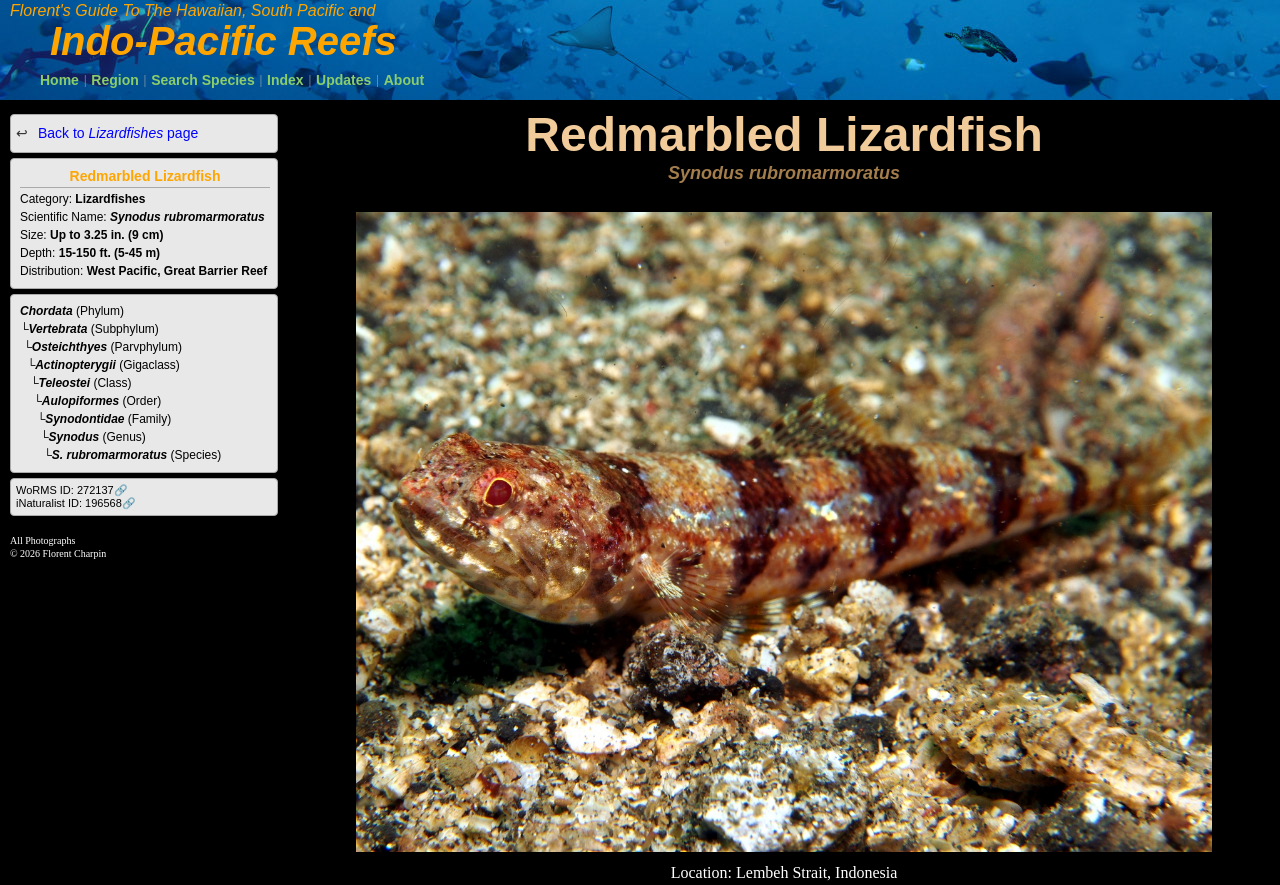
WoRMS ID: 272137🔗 (72, 490)
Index (285, 80)
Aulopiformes (80, 401)
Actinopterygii (75, 365)
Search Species (203, 80)
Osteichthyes (69, 347)
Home (59, 80)
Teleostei (65, 383)
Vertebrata (58, 329)
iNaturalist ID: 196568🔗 (76, 503)
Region (114, 80)
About (404, 80)
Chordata (46, 311)
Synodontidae (84, 419)
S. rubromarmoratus (109, 455)
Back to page (116, 133)
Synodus (74, 437)
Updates (343, 80)
